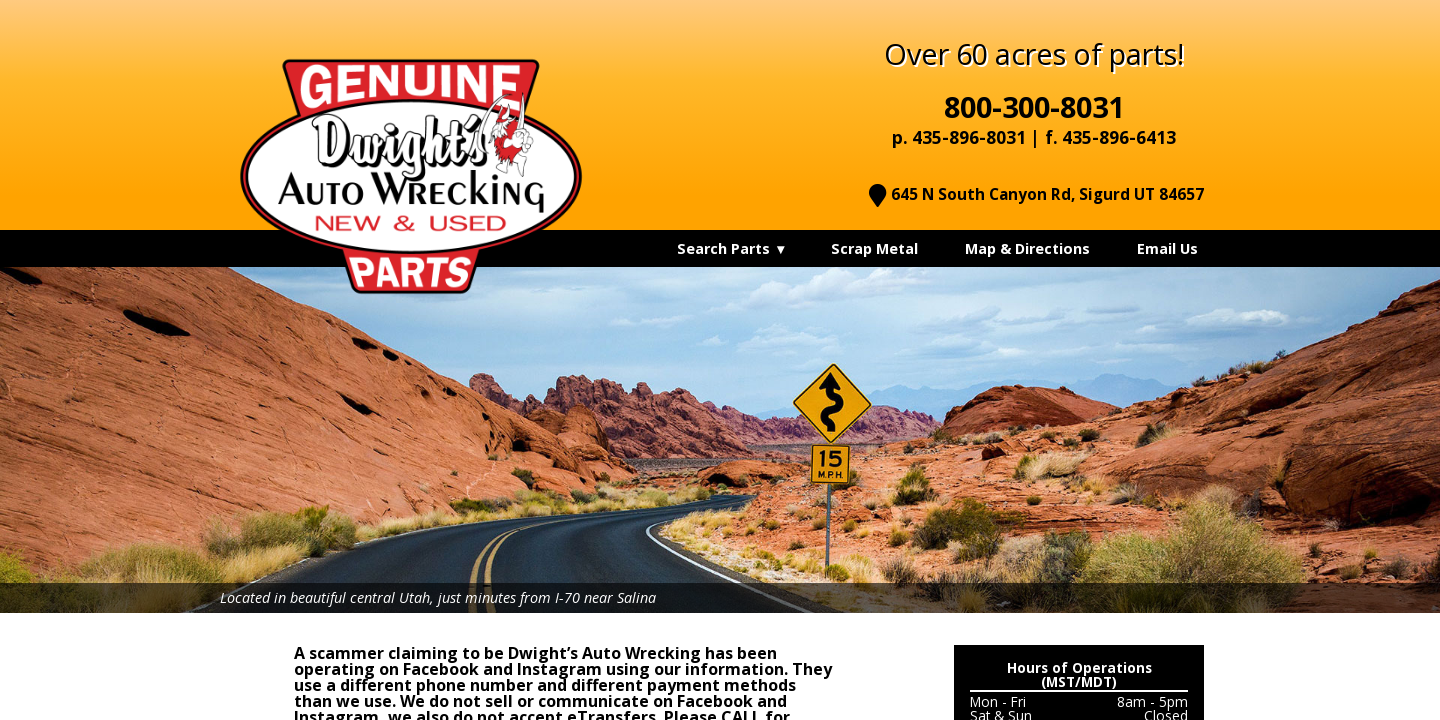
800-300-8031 (1034, 106)
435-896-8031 (969, 137)
